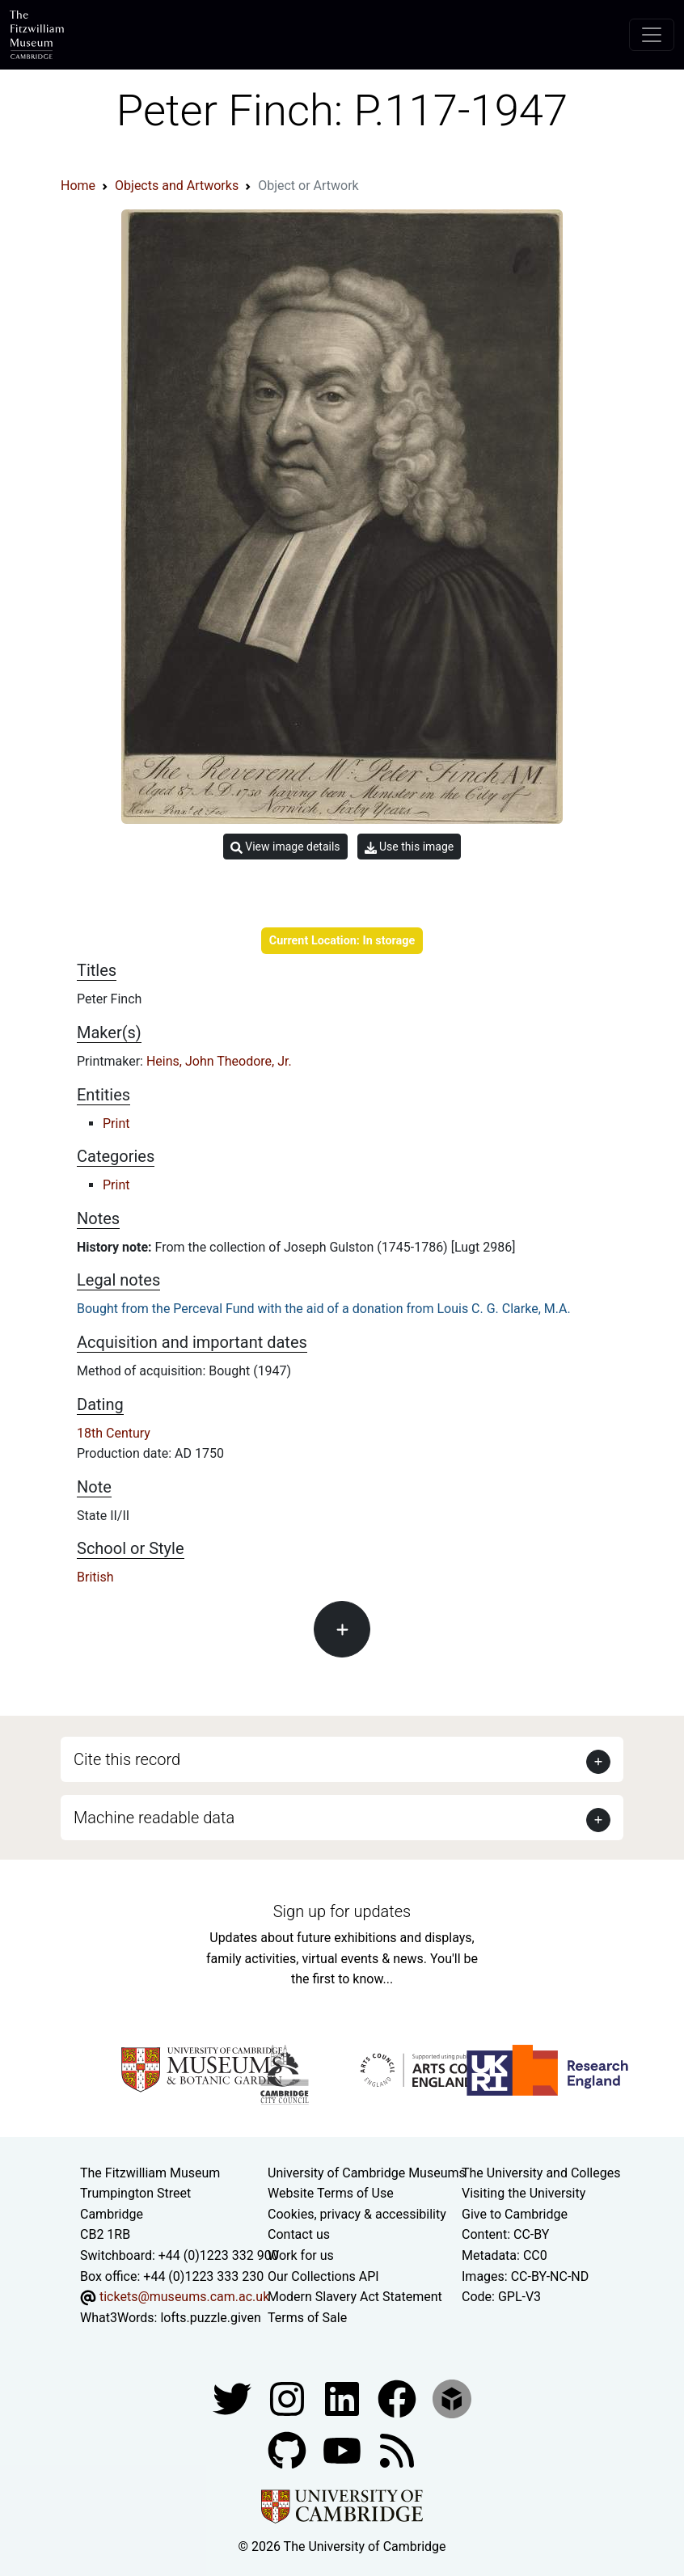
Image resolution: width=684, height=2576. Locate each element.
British (95, 1577)
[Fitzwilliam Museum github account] (288, 2450)
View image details (285, 847)
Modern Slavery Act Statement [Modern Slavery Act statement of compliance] (355, 2296)
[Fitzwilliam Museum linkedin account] (398, 2398)
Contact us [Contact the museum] (299, 2234)
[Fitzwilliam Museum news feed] (397, 2450)
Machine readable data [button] (154, 1817)
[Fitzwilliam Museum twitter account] (233, 2398)
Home (78, 185)
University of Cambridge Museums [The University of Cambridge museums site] (367, 2173)
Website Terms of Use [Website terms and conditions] (331, 2193)
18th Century (113, 1433)
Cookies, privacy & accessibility (357, 2214)
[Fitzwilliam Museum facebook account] (343, 2398)
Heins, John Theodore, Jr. (219, 1061)
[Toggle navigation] (651, 35)
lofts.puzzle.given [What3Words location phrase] (210, 2317)
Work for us (301, 2255)
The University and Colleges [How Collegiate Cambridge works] (541, 2173)
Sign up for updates (342, 1911)
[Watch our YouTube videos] (343, 2450)
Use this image (409, 847)
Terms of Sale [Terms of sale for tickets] (307, 2317)
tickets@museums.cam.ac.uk (184, 2296)
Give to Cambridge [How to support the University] (515, 2214)
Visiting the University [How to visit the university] (523, 2193)
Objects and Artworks (177, 185)
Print (116, 1123)
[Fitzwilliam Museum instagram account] (288, 2398)
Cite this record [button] (127, 1759)
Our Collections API (323, 2276)
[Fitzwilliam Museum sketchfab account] (452, 2398)
